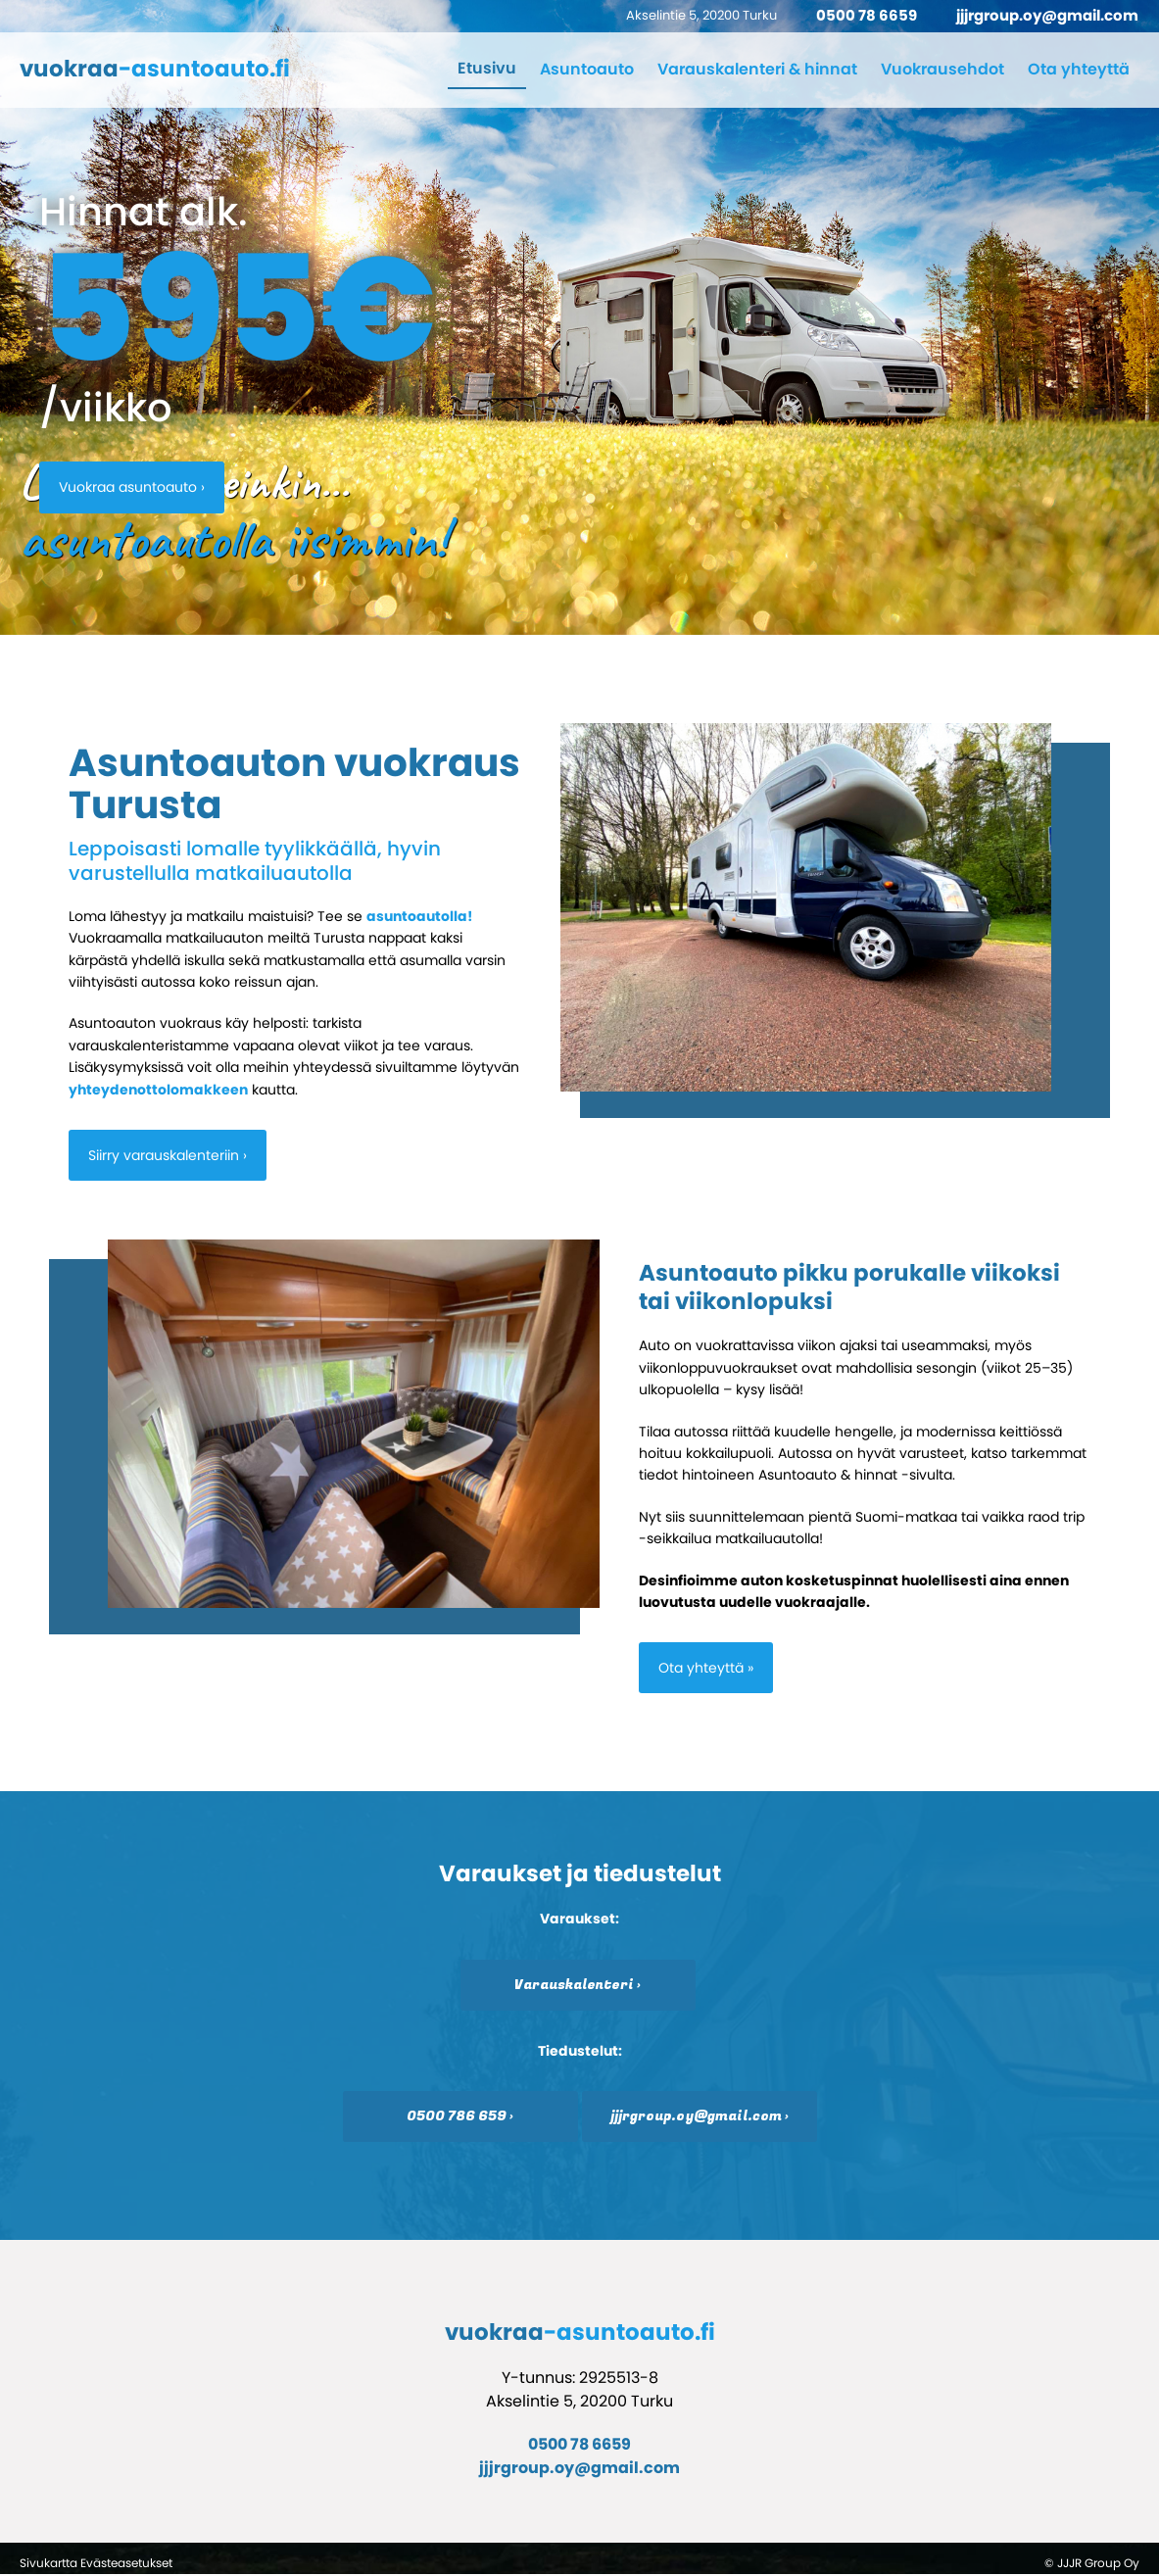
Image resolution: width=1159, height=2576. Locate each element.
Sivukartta (48, 2563)
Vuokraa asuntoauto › (132, 487)
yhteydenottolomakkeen (158, 1089)
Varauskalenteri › (577, 1984)
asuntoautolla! (419, 916)
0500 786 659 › (460, 2117)
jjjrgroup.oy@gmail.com (1047, 15)
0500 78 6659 (866, 15)
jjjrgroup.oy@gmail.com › (699, 2117)
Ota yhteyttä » (705, 1668)
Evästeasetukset (126, 2563)
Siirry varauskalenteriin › (167, 1155)
